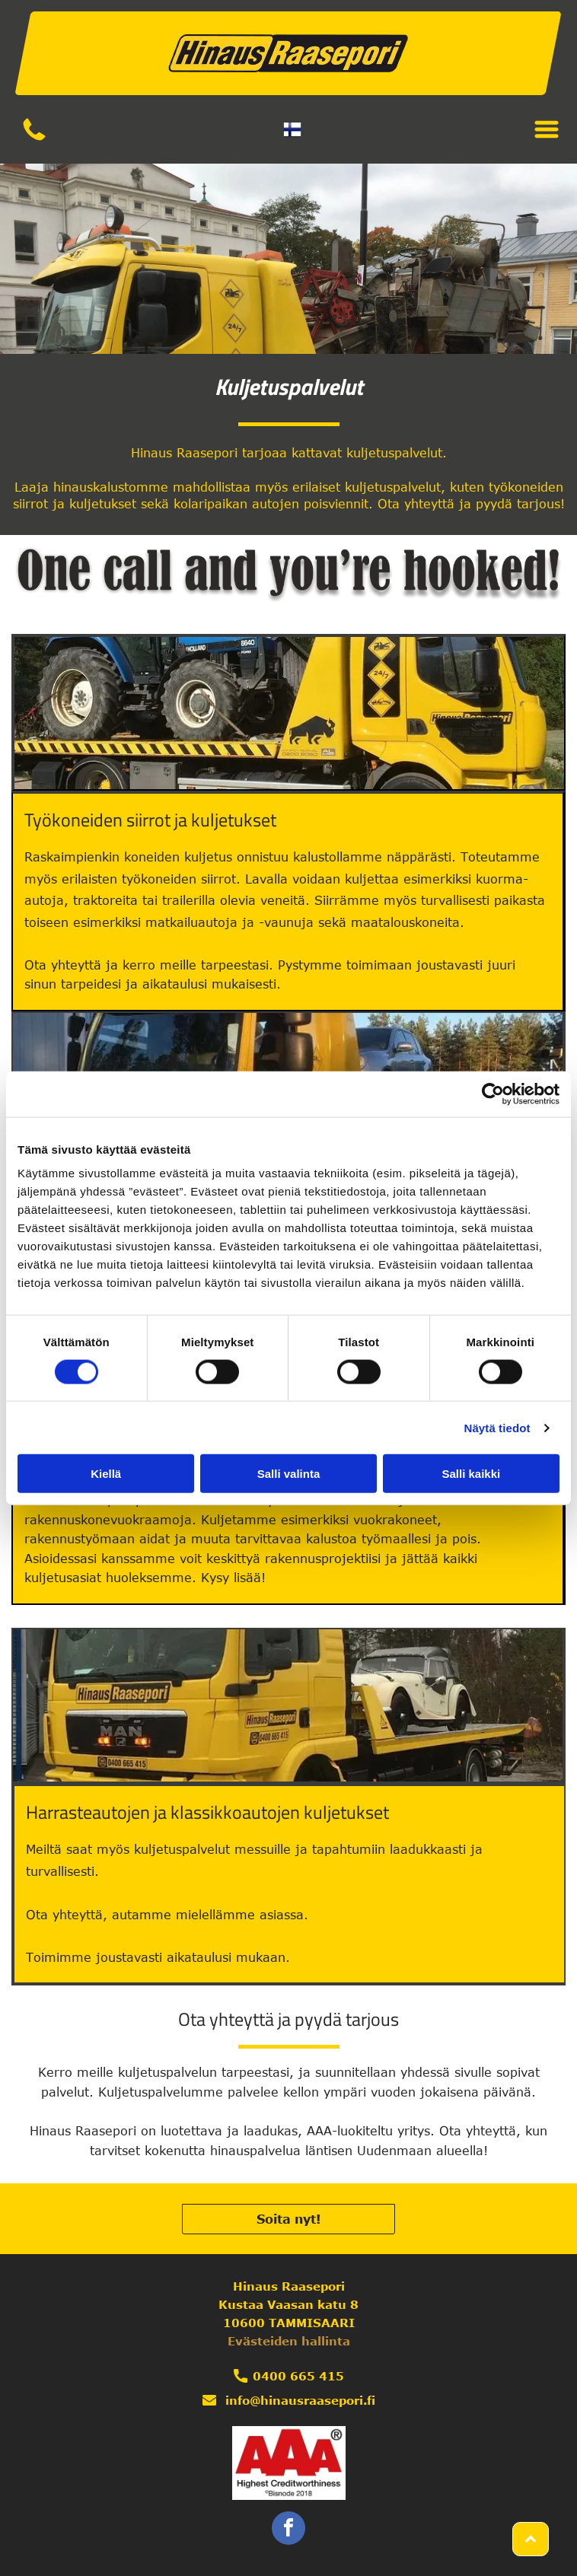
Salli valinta (288, 1473)
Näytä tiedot (497, 1428)
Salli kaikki (471, 1473)
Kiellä (106, 1473)
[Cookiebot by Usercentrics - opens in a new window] (492, 1093)
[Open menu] (547, 129)
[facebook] (288, 2530)
